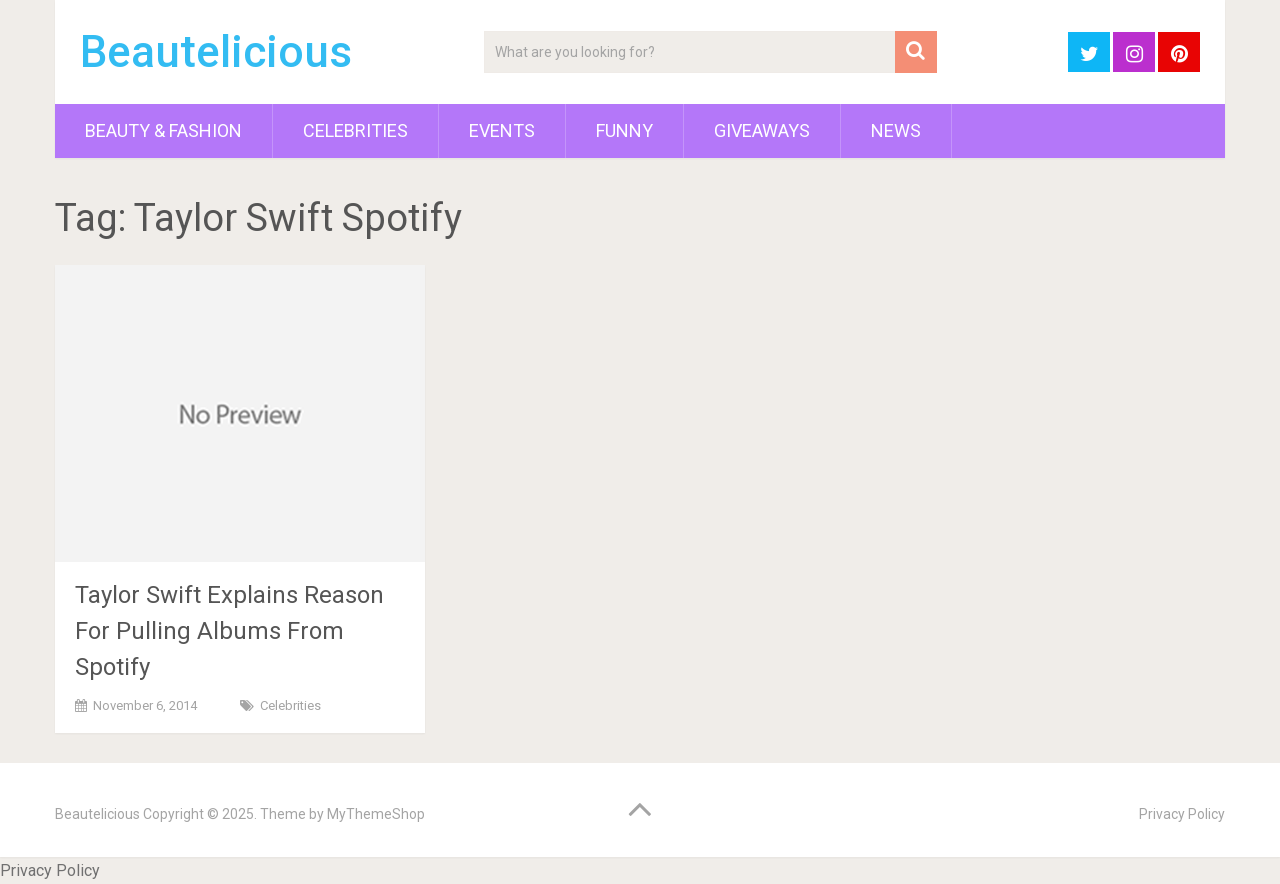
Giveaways (762, 130)
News (896, 130)
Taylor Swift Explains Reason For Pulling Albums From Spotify (229, 631)
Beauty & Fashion (163, 130)
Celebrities (355, 130)
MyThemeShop (376, 814)
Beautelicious (216, 52)
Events (502, 130)
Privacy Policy (1182, 814)
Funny (624, 130)
